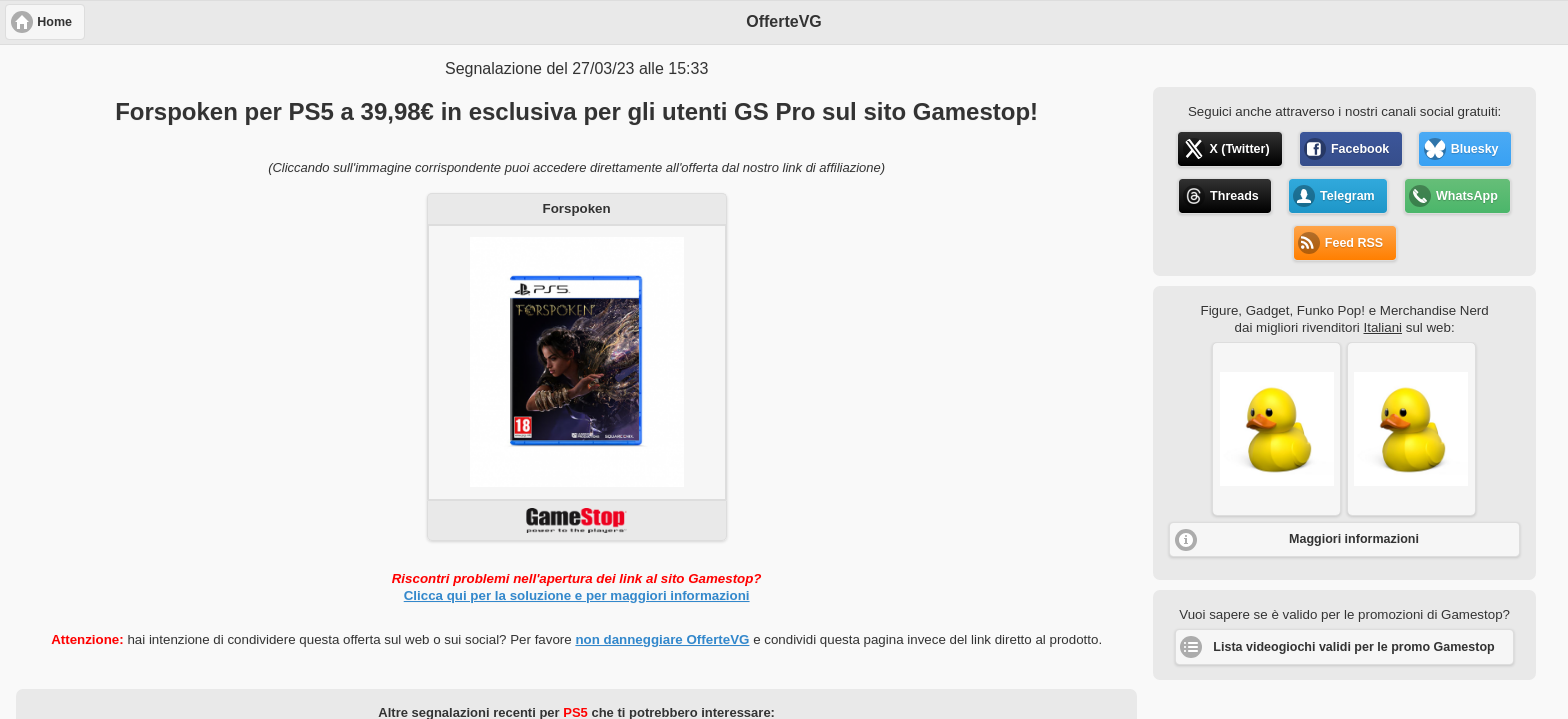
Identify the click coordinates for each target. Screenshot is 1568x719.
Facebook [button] (1360, 149)
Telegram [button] (1347, 196)
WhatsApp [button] (1467, 196)
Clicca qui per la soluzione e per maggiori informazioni (577, 595)
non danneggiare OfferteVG (662, 639)
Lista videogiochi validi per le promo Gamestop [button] (1353, 647)
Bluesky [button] (1475, 149)
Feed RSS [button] (1354, 243)
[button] (1276, 429)
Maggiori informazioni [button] (1354, 539)
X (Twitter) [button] (1239, 149)
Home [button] (54, 22)
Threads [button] (1234, 196)
